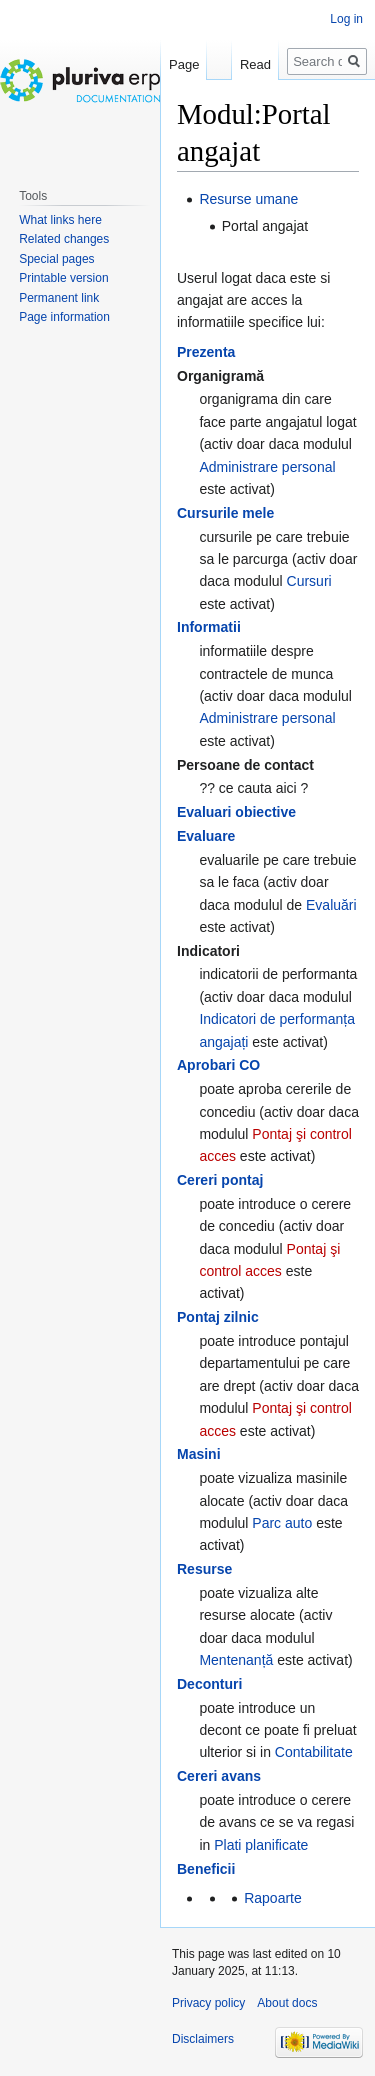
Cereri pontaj (220, 1180)
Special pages (56, 259)
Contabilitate (314, 1752)
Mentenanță (236, 1660)
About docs (287, 2003)
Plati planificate (261, 1845)
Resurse (204, 1569)
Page (184, 64)
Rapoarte (273, 1898)
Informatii (209, 627)
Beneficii (206, 1869)
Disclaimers (203, 2039)
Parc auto (282, 1523)
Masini (199, 1454)
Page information (64, 317)
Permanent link (59, 298)
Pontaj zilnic (218, 1317)
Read (255, 64)
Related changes (64, 239)
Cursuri (309, 581)
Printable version (63, 278)
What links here (60, 220)
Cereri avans (219, 1776)
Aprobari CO (218, 1065)
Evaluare (206, 836)
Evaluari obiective (236, 812)
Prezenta (206, 352)
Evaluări (331, 905)
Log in (346, 19)
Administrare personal (267, 467)
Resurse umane (248, 199)
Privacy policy (208, 2003)
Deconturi (209, 1684)
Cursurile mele (225, 513)
